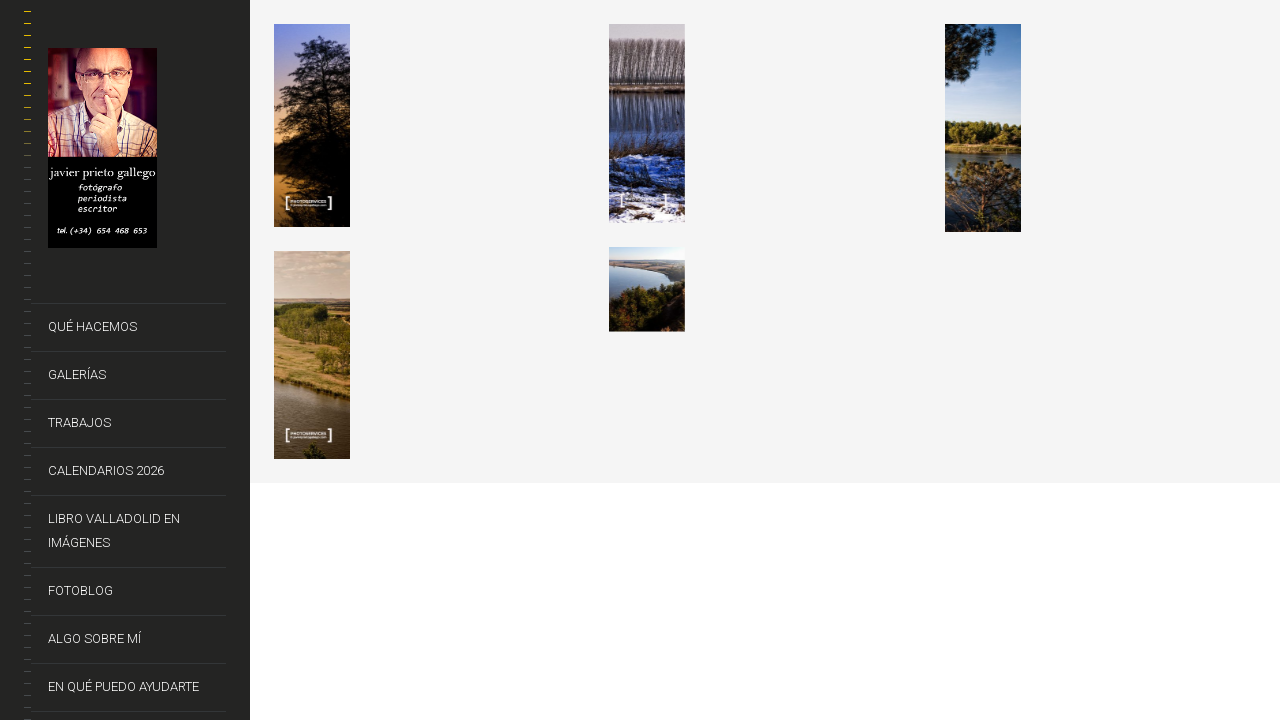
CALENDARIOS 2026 (106, 470)
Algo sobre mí (94, 638)
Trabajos (79, 422)
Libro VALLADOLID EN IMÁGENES (114, 530)
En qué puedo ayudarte (123, 686)
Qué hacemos (92, 326)
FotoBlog (80, 590)
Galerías (77, 374)
